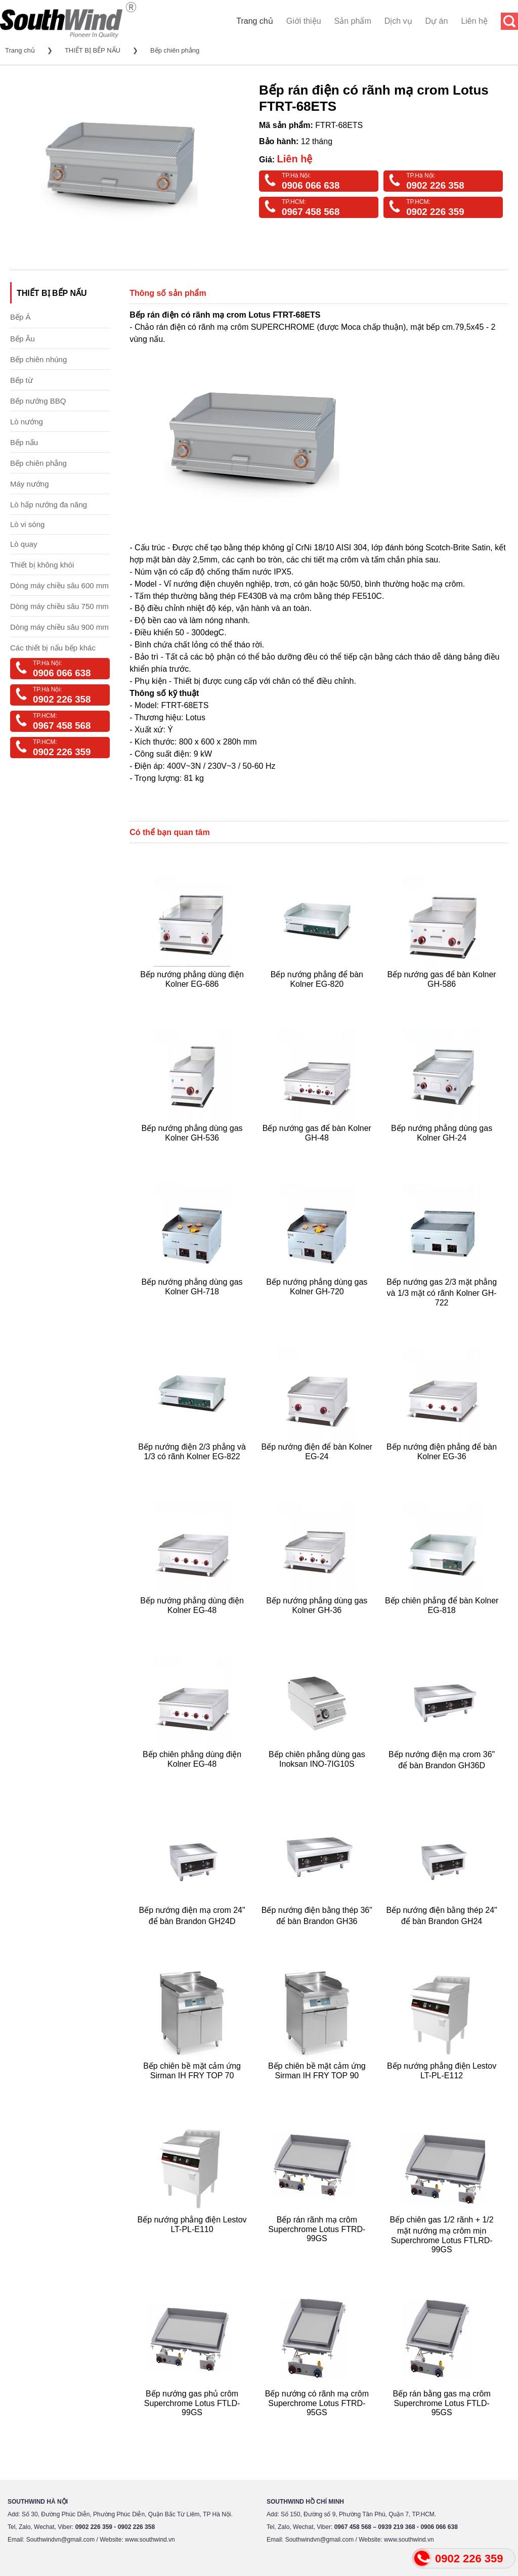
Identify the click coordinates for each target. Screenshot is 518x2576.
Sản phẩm (352, 21)
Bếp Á (20, 317)
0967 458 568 (310, 211)
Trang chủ (254, 21)
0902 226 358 (435, 185)
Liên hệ (474, 21)
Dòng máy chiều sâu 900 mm (59, 627)
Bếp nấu (24, 442)
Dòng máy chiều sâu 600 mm (59, 585)
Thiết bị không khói (42, 564)
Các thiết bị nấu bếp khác (53, 647)
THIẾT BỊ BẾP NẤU (92, 50)
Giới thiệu (303, 21)
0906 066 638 (310, 185)
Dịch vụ (398, 21)
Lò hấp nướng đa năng (48, 504)
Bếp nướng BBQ (38, 401)
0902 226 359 (435, 211)
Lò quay (23, 544)
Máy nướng (29, 483)
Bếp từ (21, 380)
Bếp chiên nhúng (38, 359)
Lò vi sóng (27, 524)
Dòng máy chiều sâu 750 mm (59, 606)
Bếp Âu (22, 338)
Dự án (436, 21)
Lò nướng (26, 421)
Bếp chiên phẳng (174, 50)
